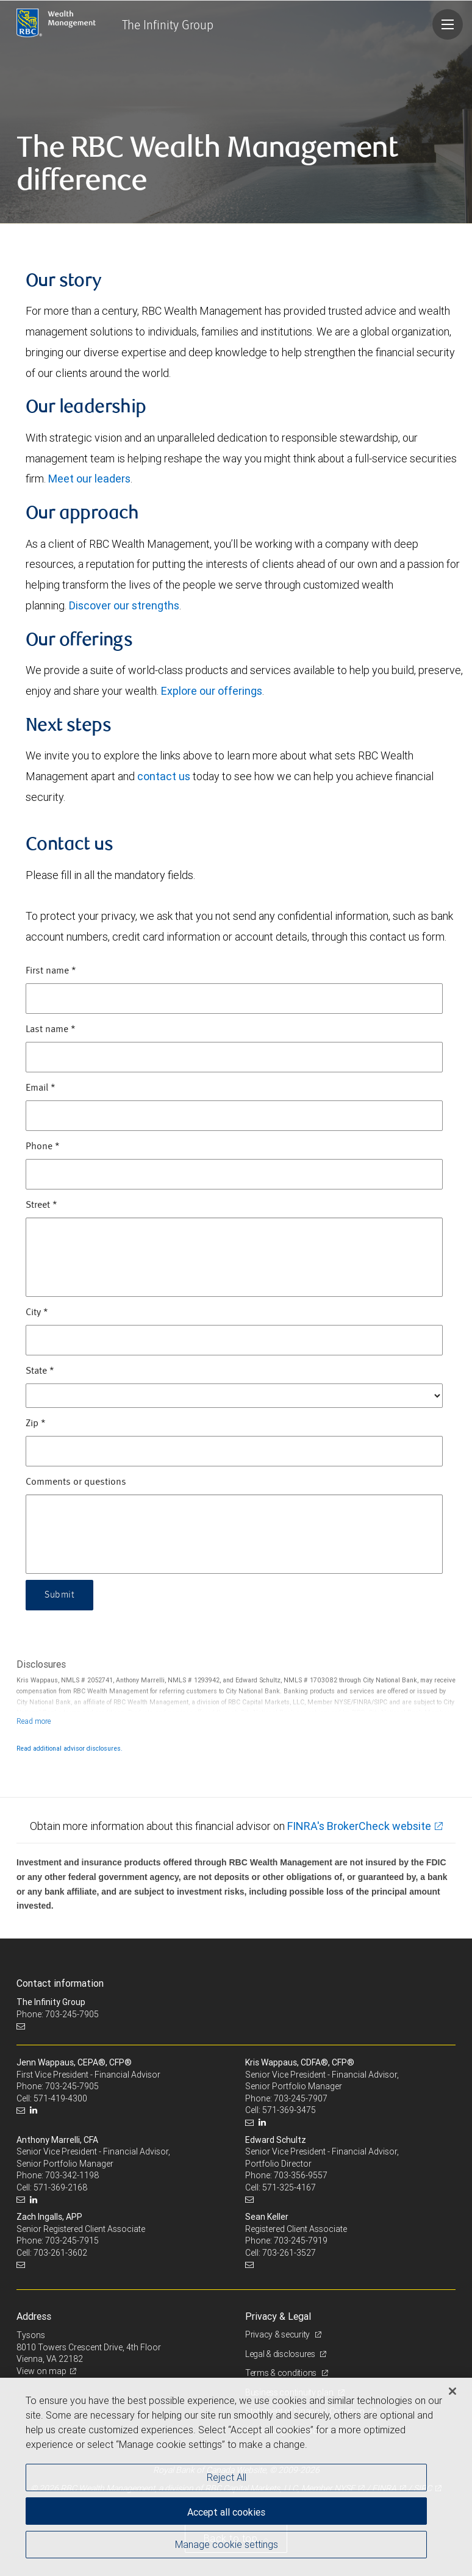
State (40, 1371)
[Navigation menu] (447, 24)
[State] (234, 1395)
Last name (51, 1030)
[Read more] (33, 1721)
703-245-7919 (300, 2240)
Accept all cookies (226, 2512)
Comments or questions (76, 1482)
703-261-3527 (289, 2252)
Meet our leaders (89, 479)
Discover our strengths (124, 605)
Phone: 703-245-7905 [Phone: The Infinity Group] (57, 2014)
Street (41, 1205)
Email (40, 1088)
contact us (163, 776)
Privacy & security (278, 2334)
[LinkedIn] (35, 2110)
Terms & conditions (281, 2372)
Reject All (226, 2477)
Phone (43, 1147)
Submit (59, 1595)
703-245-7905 (72, 2086)
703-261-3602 (60, 2252)
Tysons (30, 2335)
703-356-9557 (300, 2175)
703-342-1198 (72, 2175)
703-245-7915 (72, 2240)
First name (51, 971)
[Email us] (22, 2026)
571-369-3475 (289, 2109)
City (37, 1313)
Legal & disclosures (280, 2353)
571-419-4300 (60, 2098)
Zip (36, 1424)
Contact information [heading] (60, 1983)
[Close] (452, 2391)
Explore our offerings (211, 691)
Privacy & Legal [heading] (278, 2316)
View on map (41, 2371)
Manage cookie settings (226, 2544)
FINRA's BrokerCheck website (359, 1826)
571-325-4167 (289, 2187)
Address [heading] (33, 2316)
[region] (236, 2477)
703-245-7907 (300, 2098)
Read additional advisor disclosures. (69, 1748)
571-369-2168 (60, 2187)
